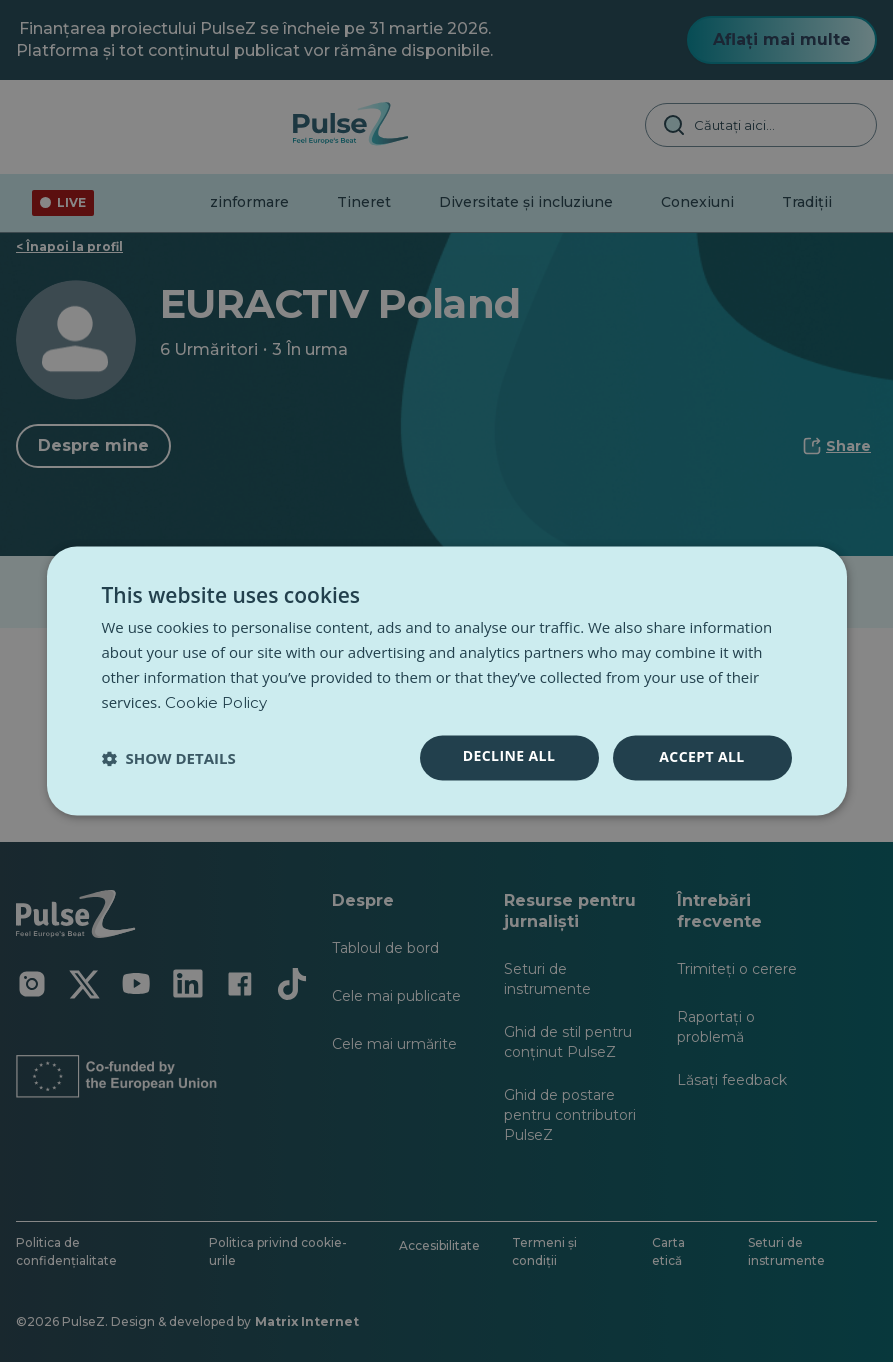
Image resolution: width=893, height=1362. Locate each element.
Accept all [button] (701, 757)
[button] (169, 758)
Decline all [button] (509, 756)
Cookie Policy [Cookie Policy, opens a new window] (216, 702)
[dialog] (447, 680)
